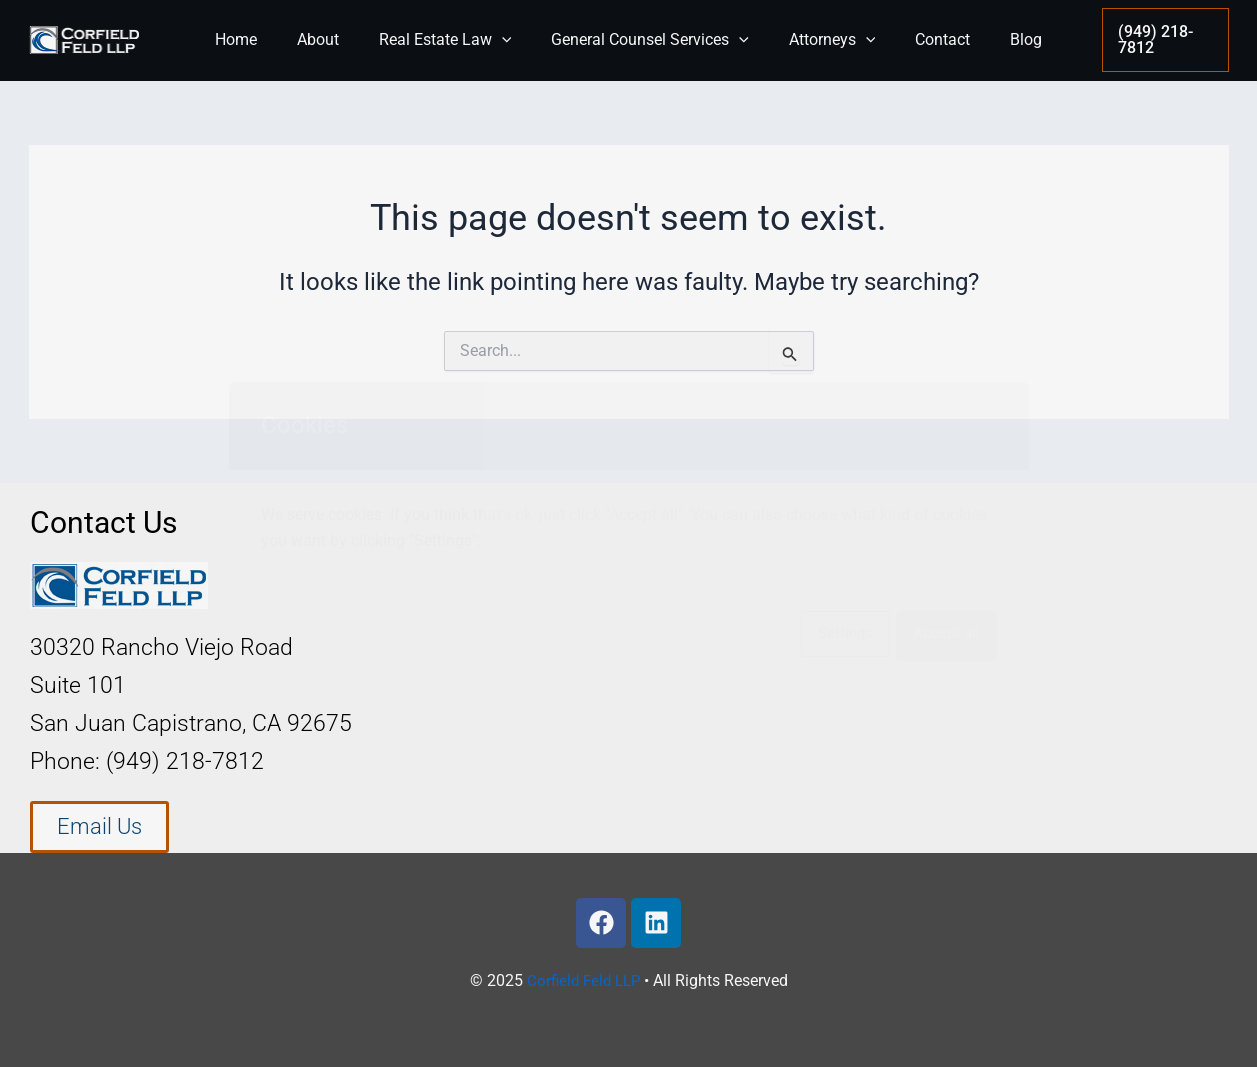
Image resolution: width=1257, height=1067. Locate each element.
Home (260, 39)
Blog (1002, 39)
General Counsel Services (650, 40)
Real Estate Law (453, 40)
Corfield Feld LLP (583, 980)
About (334, 39)
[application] (510, 40)
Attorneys (824, 40)
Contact (926, 39)
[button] (1157, 40)
